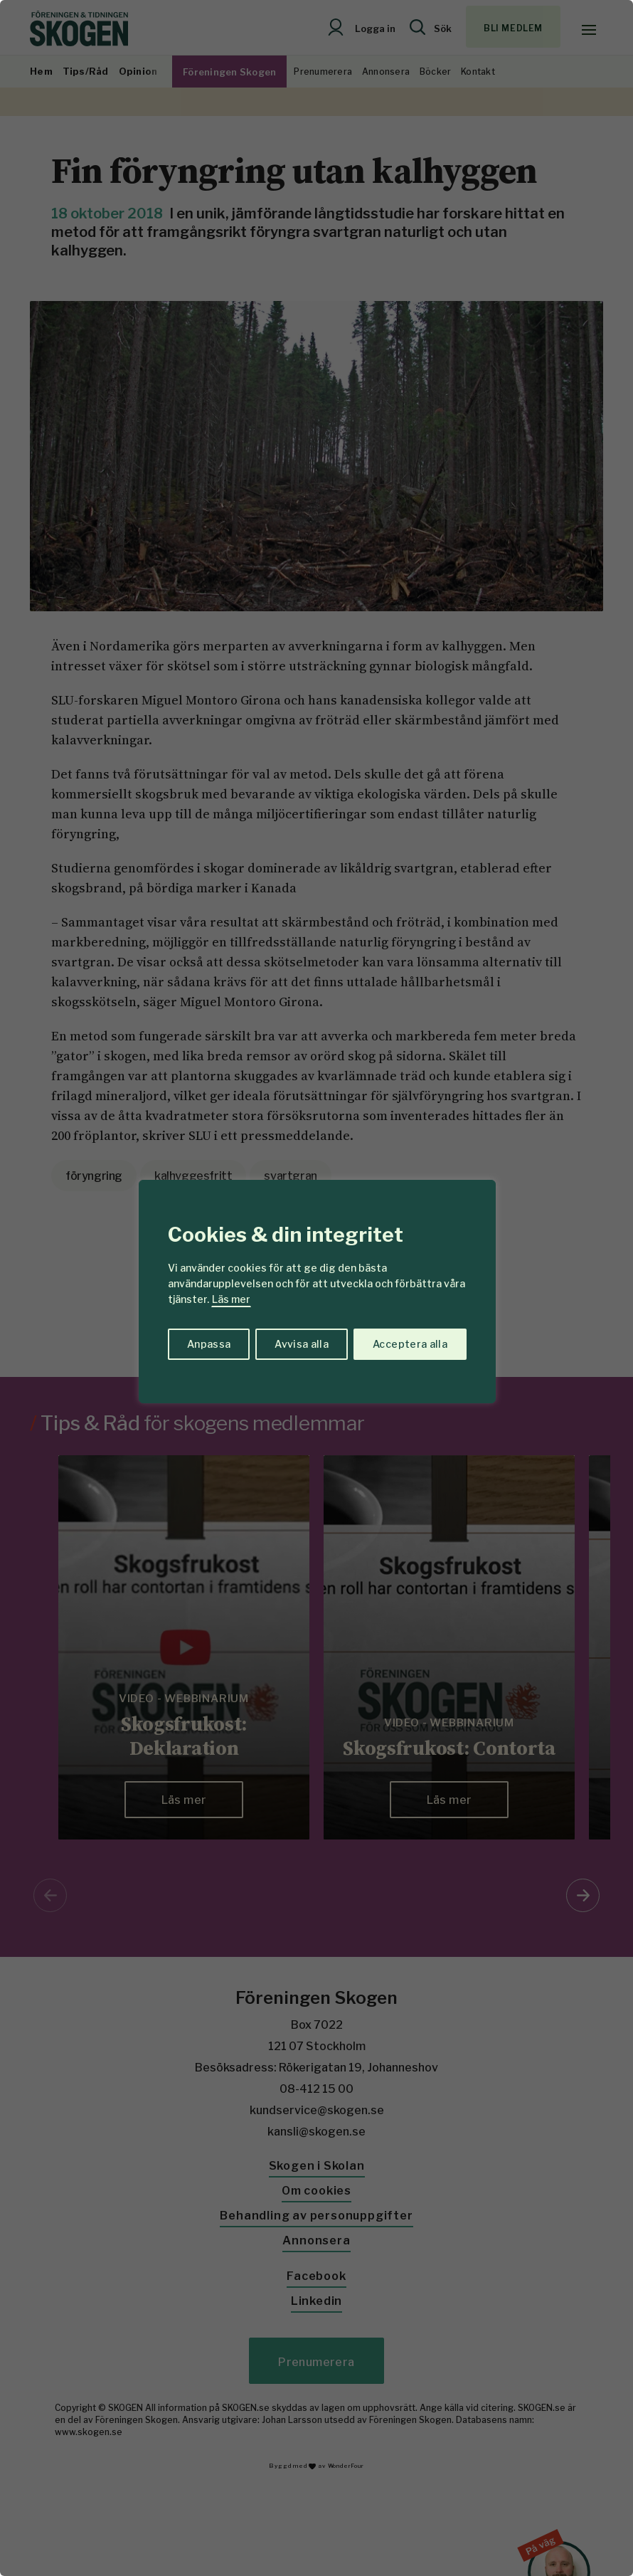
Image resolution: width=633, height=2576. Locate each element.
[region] (316, 1288)
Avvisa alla (302, 1344)
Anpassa (208, 1344)
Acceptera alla (410, 1344)
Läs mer (231, 1299)
